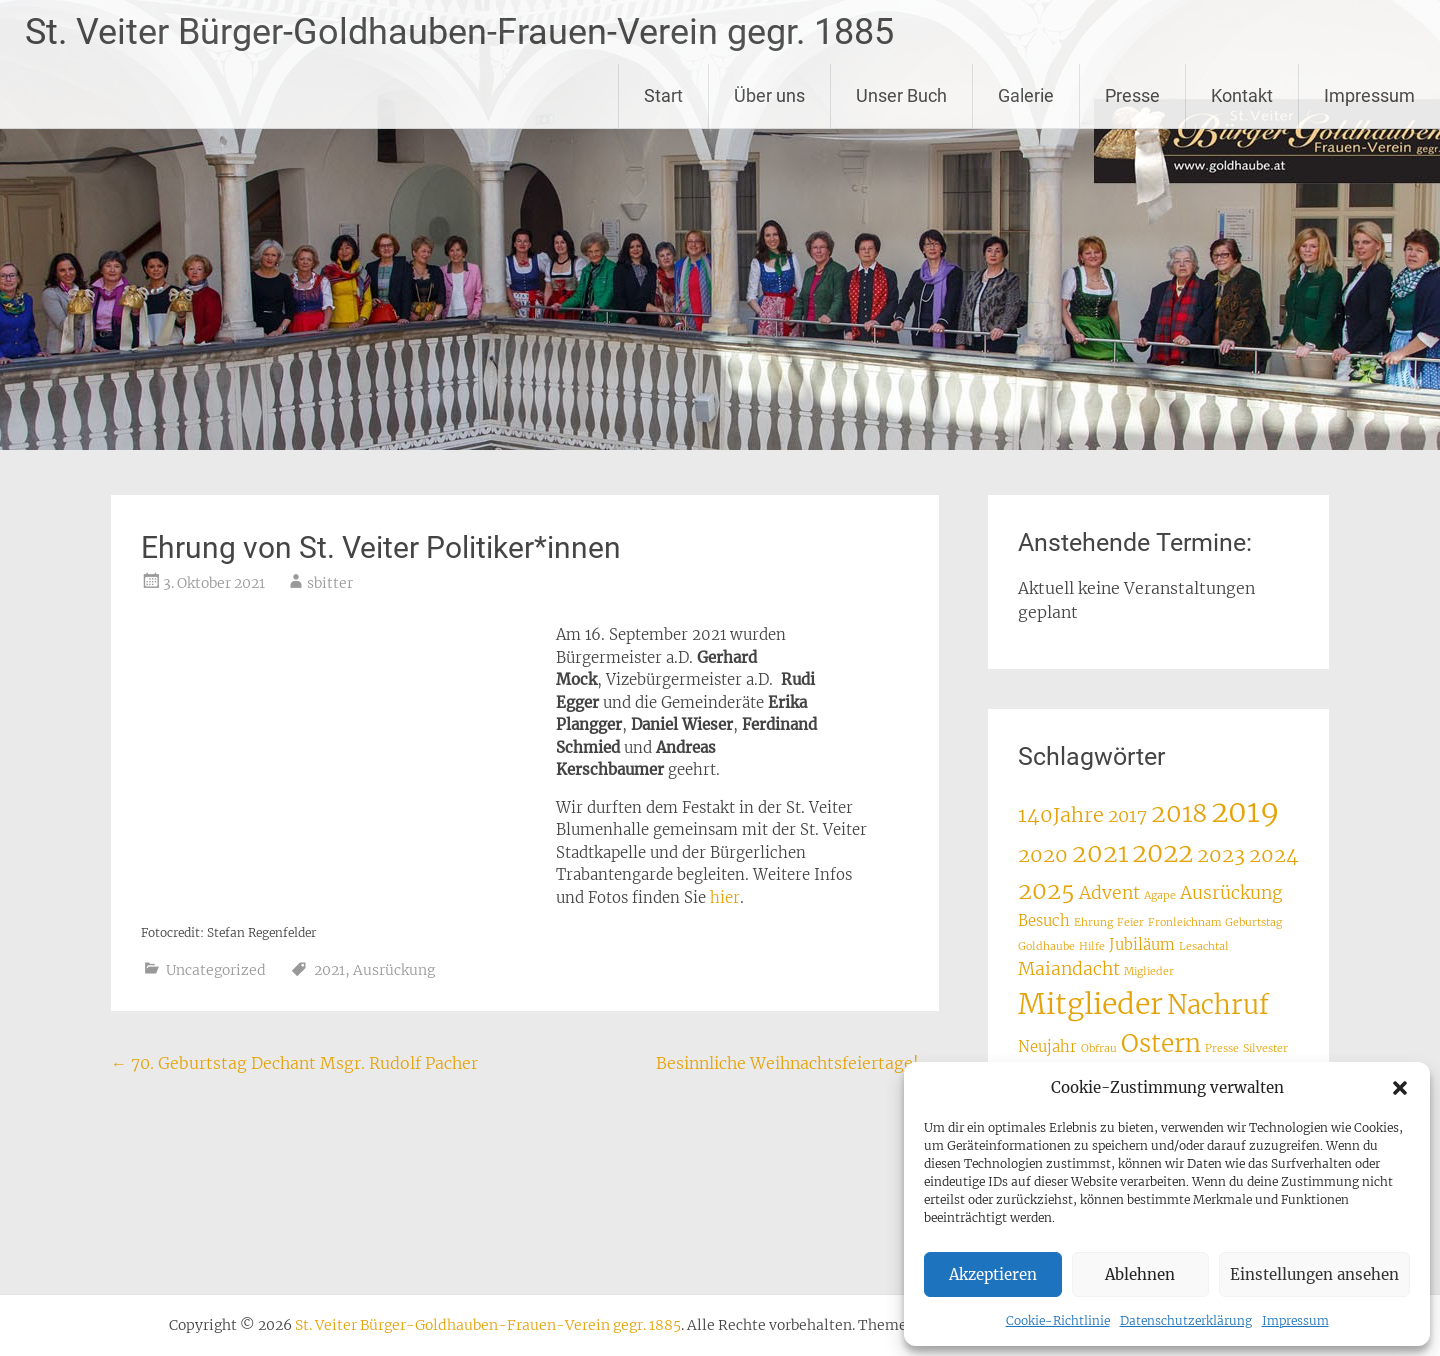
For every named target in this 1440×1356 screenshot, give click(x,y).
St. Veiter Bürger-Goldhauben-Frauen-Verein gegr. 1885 (459, 32)
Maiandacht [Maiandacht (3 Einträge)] (1069, 969)
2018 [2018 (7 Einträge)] (1179, 813)
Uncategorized (216, 970)
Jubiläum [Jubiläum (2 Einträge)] (1142, 944)
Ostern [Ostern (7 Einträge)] (1161, 1043)
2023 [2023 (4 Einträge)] (1221, 854)
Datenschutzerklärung (1186, 1320)
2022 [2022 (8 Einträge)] (1162, 853)
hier (725, 897)
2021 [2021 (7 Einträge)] (1100, 853)
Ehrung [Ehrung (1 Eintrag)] (1093, 922)
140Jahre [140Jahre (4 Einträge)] (1061, 814)
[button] (1400, 1088)
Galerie (1026, 95)
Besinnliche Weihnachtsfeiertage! (797, 1063)
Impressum (1295, 1320)
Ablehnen (1140, 1274)
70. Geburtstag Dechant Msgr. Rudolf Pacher (294, 1063)
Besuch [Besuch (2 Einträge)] (1044, 920)
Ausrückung (394, 970)
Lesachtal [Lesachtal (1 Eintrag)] (1204, 946)
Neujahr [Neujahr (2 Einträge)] (1047, 1046)
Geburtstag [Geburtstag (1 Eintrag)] (1253, 922)
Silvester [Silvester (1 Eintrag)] (1265, 1048)
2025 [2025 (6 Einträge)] (1046, 890)
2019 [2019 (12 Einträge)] (1245, 811)
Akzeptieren (993, 1274)
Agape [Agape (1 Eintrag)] (1160, 895)
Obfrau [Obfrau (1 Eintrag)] (1099, 1048)
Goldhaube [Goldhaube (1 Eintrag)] (1046, 946)
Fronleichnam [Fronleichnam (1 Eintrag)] (1184, 922)
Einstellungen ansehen (1314, 1274)
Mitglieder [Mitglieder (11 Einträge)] (1090, 1004)
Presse (1132, 95)
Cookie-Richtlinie (1058, 1320)
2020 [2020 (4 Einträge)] (1043, 854)
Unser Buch (901, 95)
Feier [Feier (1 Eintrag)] (1130, 922)
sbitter (330, 583)
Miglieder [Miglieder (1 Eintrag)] (1149, 971)
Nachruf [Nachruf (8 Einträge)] (1218, 1005)
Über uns (769, 95)
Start (663, 95)
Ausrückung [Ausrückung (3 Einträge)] (1231, 893)
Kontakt (1242, 95)
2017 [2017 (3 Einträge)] (1127, 816)
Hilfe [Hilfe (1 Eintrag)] (1092, 946)
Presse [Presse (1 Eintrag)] (1222, 1048)
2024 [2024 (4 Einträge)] (1274, 854)
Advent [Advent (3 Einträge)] (1109, 893)
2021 (329, 970)
